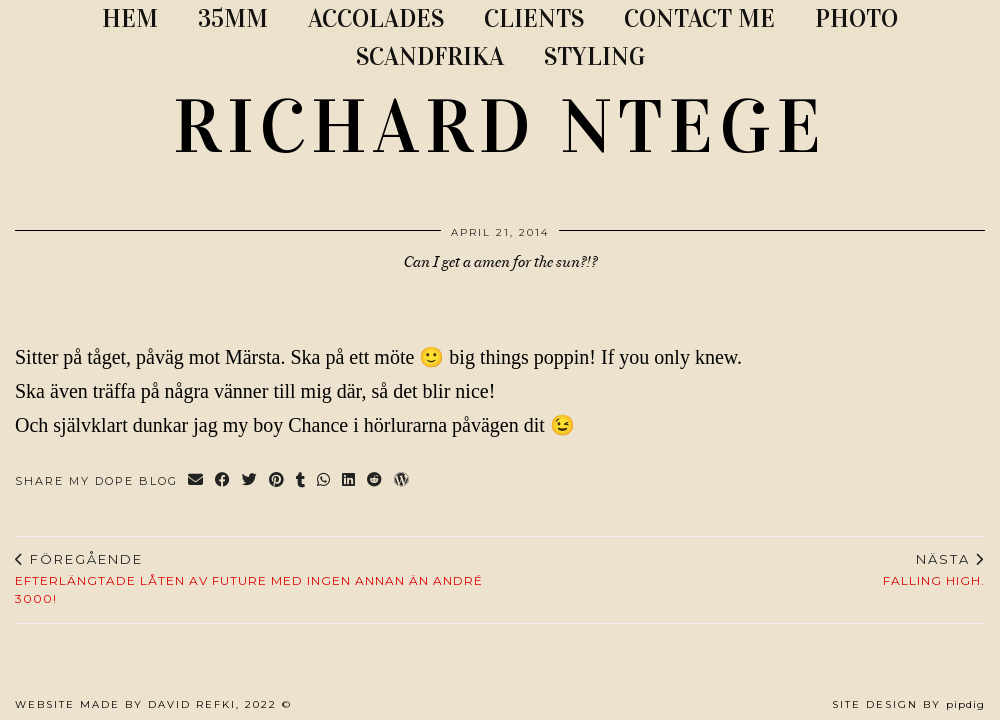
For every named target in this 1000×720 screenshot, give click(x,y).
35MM (233, 18)
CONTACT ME (699, 18)
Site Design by (908, 704)
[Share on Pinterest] (277, 481)
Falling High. (934, 570)
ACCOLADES (376, 18)
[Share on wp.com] (402, 481)
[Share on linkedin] (349, 481)
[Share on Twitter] (250, 481)
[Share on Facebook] (223, 481)
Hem (130, 18)
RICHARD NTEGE (500, 127)
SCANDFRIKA (430, 56)
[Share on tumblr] (301, 481)
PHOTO (856, 18)
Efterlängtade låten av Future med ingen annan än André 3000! (257, 579)
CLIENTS (534, 18)
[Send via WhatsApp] (324, 481)
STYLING (594, 56)
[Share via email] (196, 481)
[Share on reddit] (375, 481)
